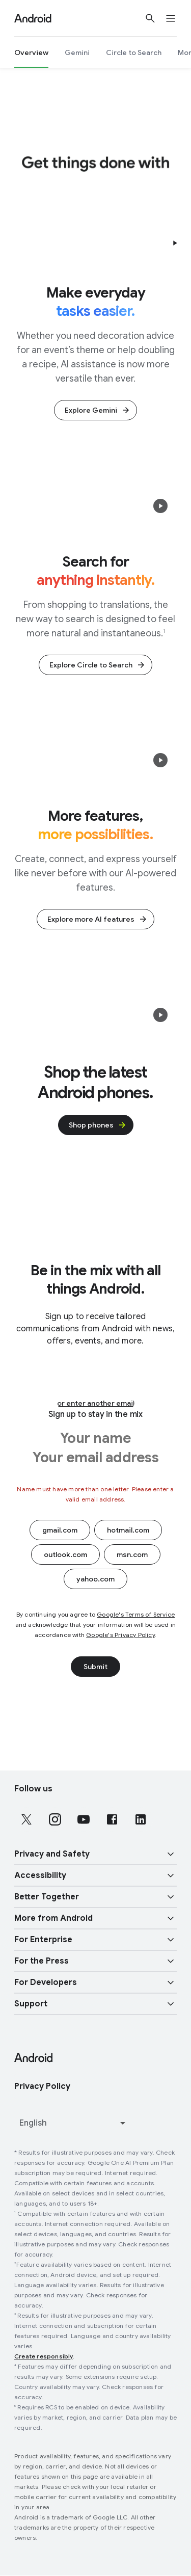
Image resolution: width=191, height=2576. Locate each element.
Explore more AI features (97, 919)
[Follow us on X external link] (26, 1819)
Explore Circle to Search (97, 664)
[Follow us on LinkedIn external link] (140, 1819)
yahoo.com (95, 1579)
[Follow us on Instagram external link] (55, 1819)
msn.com (132, 1554)
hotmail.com (128, 1530)
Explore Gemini (97, 410)
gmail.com (59, 1530)
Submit (95, 1666)
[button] (174, 243)
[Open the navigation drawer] (177, 18)
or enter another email (95, 1403)
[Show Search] (150, 18)
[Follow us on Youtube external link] (83, 1819)
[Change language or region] (73, 2123)
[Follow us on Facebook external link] (112, 1819)
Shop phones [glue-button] (98, 1125)
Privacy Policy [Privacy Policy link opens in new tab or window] (42, 2086)
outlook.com (65, 1554)
